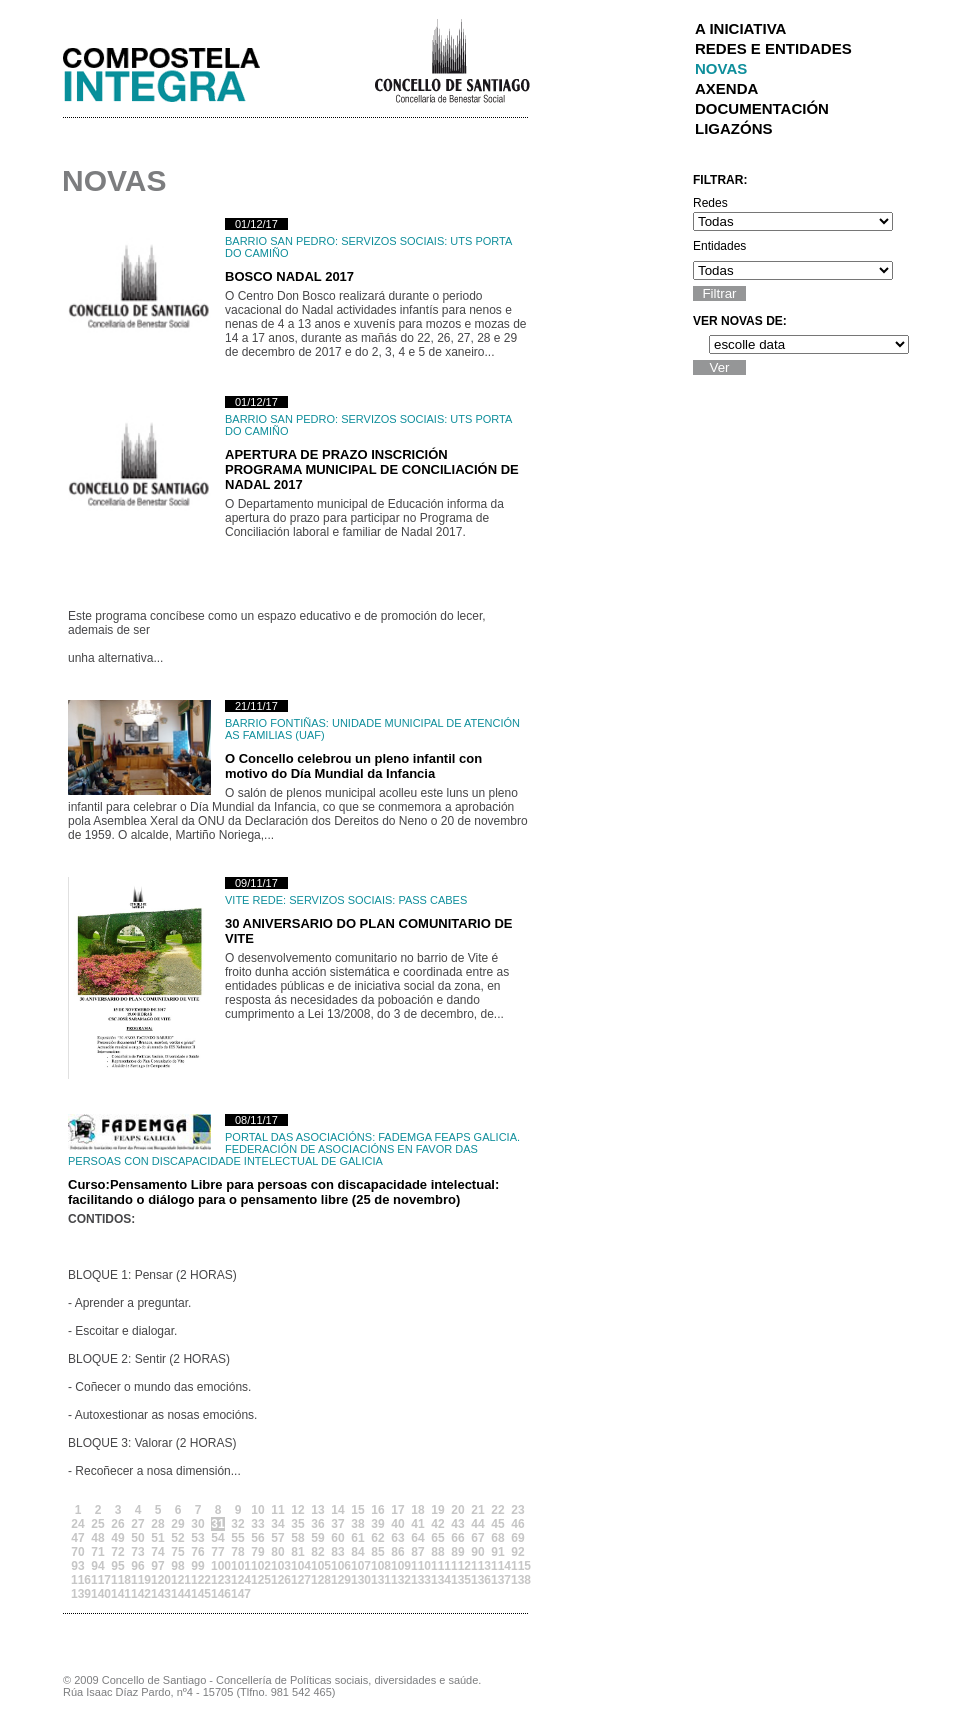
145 (198, 1594)
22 (497, 1510)
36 (317, 1524)
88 (437, 1552)
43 (457, 1524)
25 (97, 1524)
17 (397, 1510)
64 (417, 1538)
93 (77, 1566)
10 (257, 1510)
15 (357, 1510)
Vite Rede (254, 900)
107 (358, 1566)
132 (398, 1580)
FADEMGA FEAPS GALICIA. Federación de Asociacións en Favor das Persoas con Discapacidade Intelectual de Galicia (294, 1149)
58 (297, 1538)
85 (377, 1552)
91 (497, 1552)
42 (437, 1524)
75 (177, 1552)
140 (98, 1594)
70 (77, 1552)
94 (97, 1566)
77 (217, 1552)
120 (158, 1580)
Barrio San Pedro (280, 241)
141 (118, 1594)
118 (118, 1580)
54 (217, 1538)
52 (177, 1538)
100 (218, 1566)
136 (478, 1580)
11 (277, 1510)
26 (117, 1524)
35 (297, 1524)
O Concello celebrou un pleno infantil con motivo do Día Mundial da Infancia (353, 766)
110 (418, 1566)
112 (458, 1566)
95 (117, 1566)
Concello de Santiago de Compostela (451, 59)
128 (318, 1580)
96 (137, 1566)
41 (417, 1524)
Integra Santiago (177, 69)
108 (378, 1566)
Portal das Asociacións (298, 1137)
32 (237, 1524)
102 (258, 1566)
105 (318, 1566)
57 (277, 1538)
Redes (710, 203)
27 (137, 1524)
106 (338, 1566)
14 (337, 1510)
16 (377, 1510)
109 (398, 1566)
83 (337, 1552)
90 (477, 1552)
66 (457, 1538)
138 (518, 1580)
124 (238, 1580)
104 (298, 1566)
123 (218, 1580)
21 (477, 1510)
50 (137, 1538)
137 (498, 1580)
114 (498, 1566)
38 (357, 1524)
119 (138, 1580)
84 (357, 1552)
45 (497, 1524)
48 (97, 1538)
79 (257, 1552)
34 (277, 1524)
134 (438, 1580)
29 (177, 1524)
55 (237, 1538)
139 (78, 1594)
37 (337, 1524)
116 (78, 1580)
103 (278, 1566)
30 (197, 1524)
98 (177, 1566)
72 (117, 1552)
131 (378, 1580)
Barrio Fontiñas (275, 723)
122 (198, 1580)
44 (477, 1524)
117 (98, 1580)
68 (497, 1538)
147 (238, 1594)
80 (277, 1552)
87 (417, 1552)
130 (358, 1580)
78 (237, 1552)
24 (77, 1524)
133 (418, 1580)
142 (138, 1594)
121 (178, 1580)
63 (397, 1538)
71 (97, 1552)
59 (317, 1538)
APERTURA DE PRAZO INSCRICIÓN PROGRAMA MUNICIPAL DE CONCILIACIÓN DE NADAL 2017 (372, 469)
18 (417, 1510)
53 (197, 1538)
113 (478, 1566)
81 (297, 1552)
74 (157, 1552)
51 (157, 1538)
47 (77, 1538)
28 (157, 1524)
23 (517, 1510)
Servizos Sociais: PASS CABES (378, 900)
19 (437, 1510)
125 (258, 1580)
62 (377, 1538)
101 (238, 1566)
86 (397, 1552)
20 (457, 1510)
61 (357, 1538)
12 (297, 1510)
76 (197, 1552)
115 (518, 1566)
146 (218, 1594)
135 (458, 1580)
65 (437, 1538)
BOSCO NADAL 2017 (289, 276)
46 (517, 1524)
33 (257, 1524)
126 (278, 1580)
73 (137, 1552)
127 (298, 1580)
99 (197, 1566)
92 (517, 1552)
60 (337, 1538)
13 (317, 1510)
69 (517, 1538)
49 (117, 1538)
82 (317, 1552)
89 (457, 1552)
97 (157, 1566)
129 (338, 1580)
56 (257, 1538)
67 (477, 1538)
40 (397, 1524)
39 (377, 1524)
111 (438, 1566)
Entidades (719, 246)
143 (158, 1594)
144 (178, 1594)
